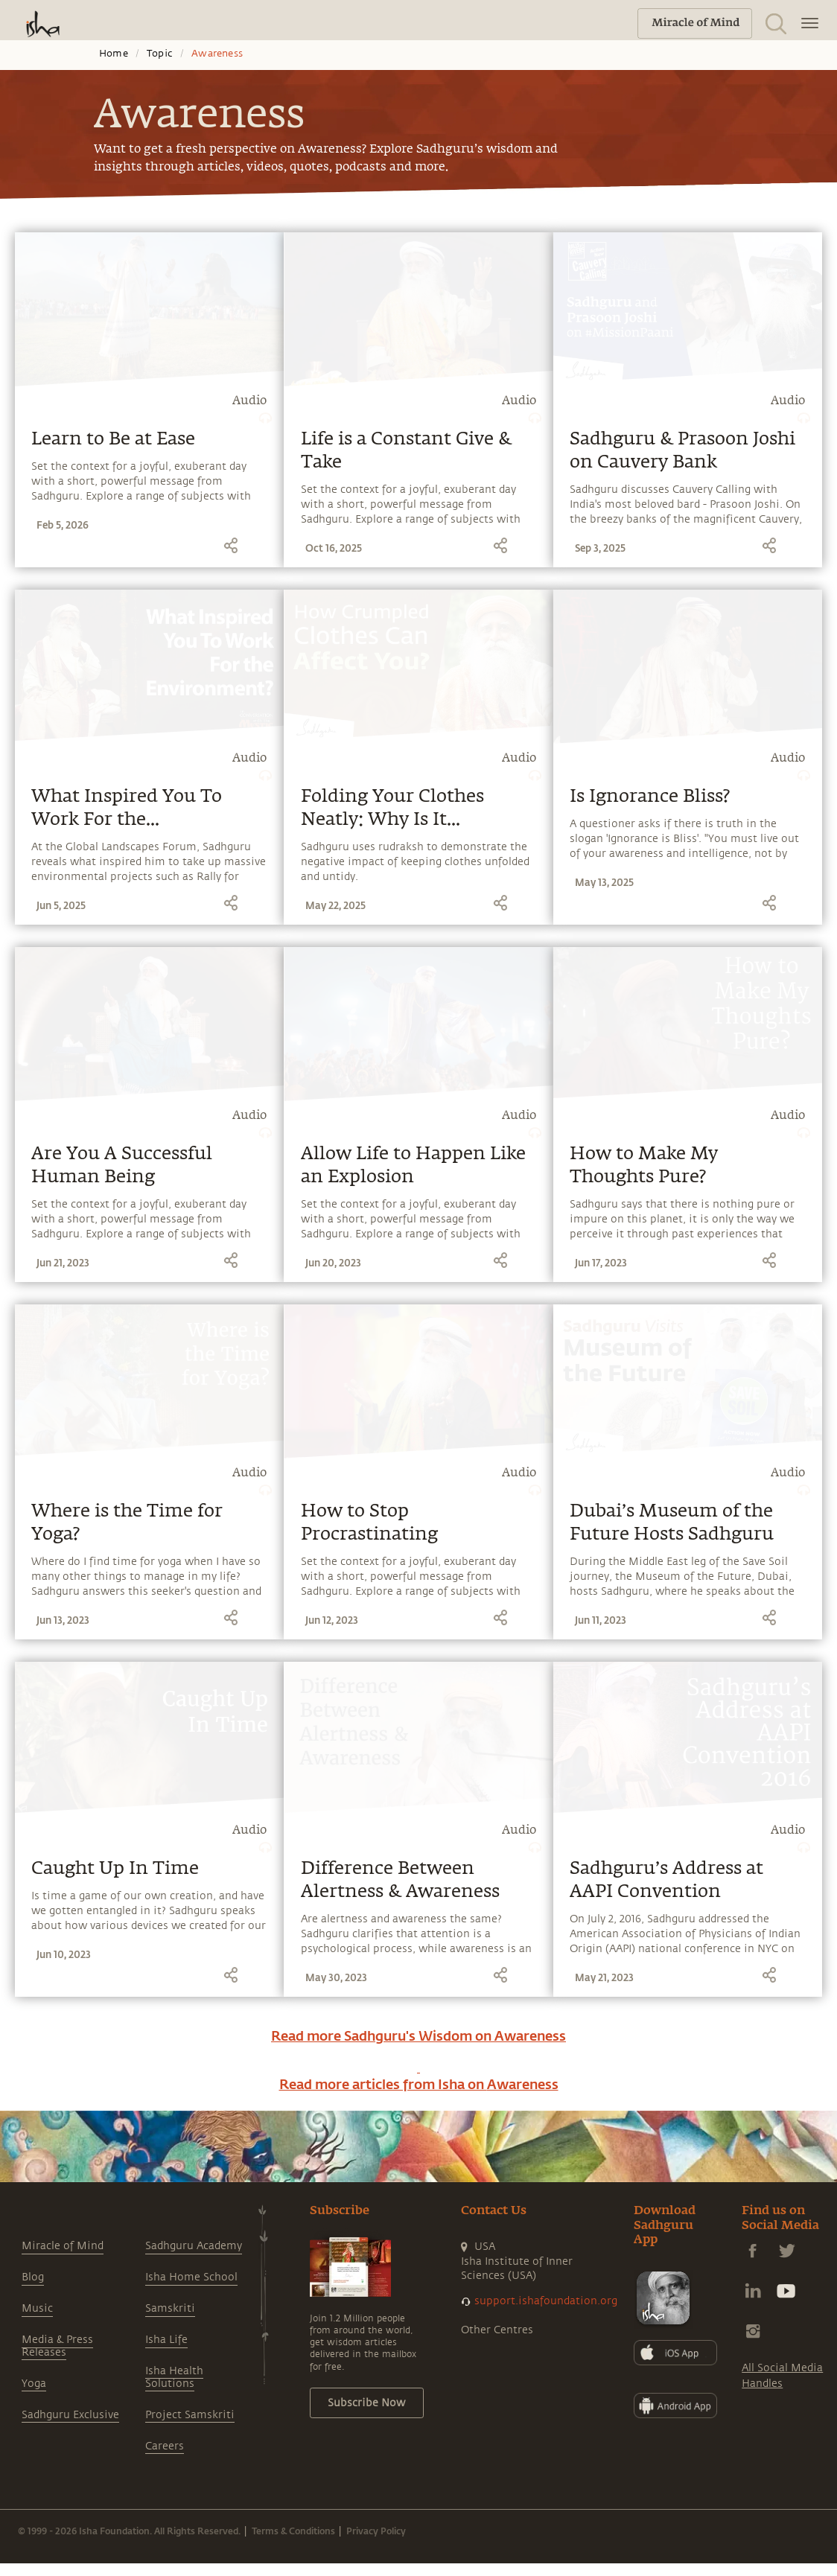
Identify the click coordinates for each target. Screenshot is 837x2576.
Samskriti (170, 2308)
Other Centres (497, 2330)
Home (113, 53)
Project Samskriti (190, 2414)
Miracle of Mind (63, 2245)
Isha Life (166, 2339)
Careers (164, 2446)
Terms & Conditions (293, 2531)
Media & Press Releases (57, 2346)
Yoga (34, 2383)
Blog (33, 2277)
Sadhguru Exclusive (70, 2414)
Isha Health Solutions (174, 2377)
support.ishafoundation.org (545, 2300)
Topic (160, 53)
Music (37, 2308)
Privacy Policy (376, 2531)
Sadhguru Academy (193, 2245)
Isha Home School (191, 2277)
